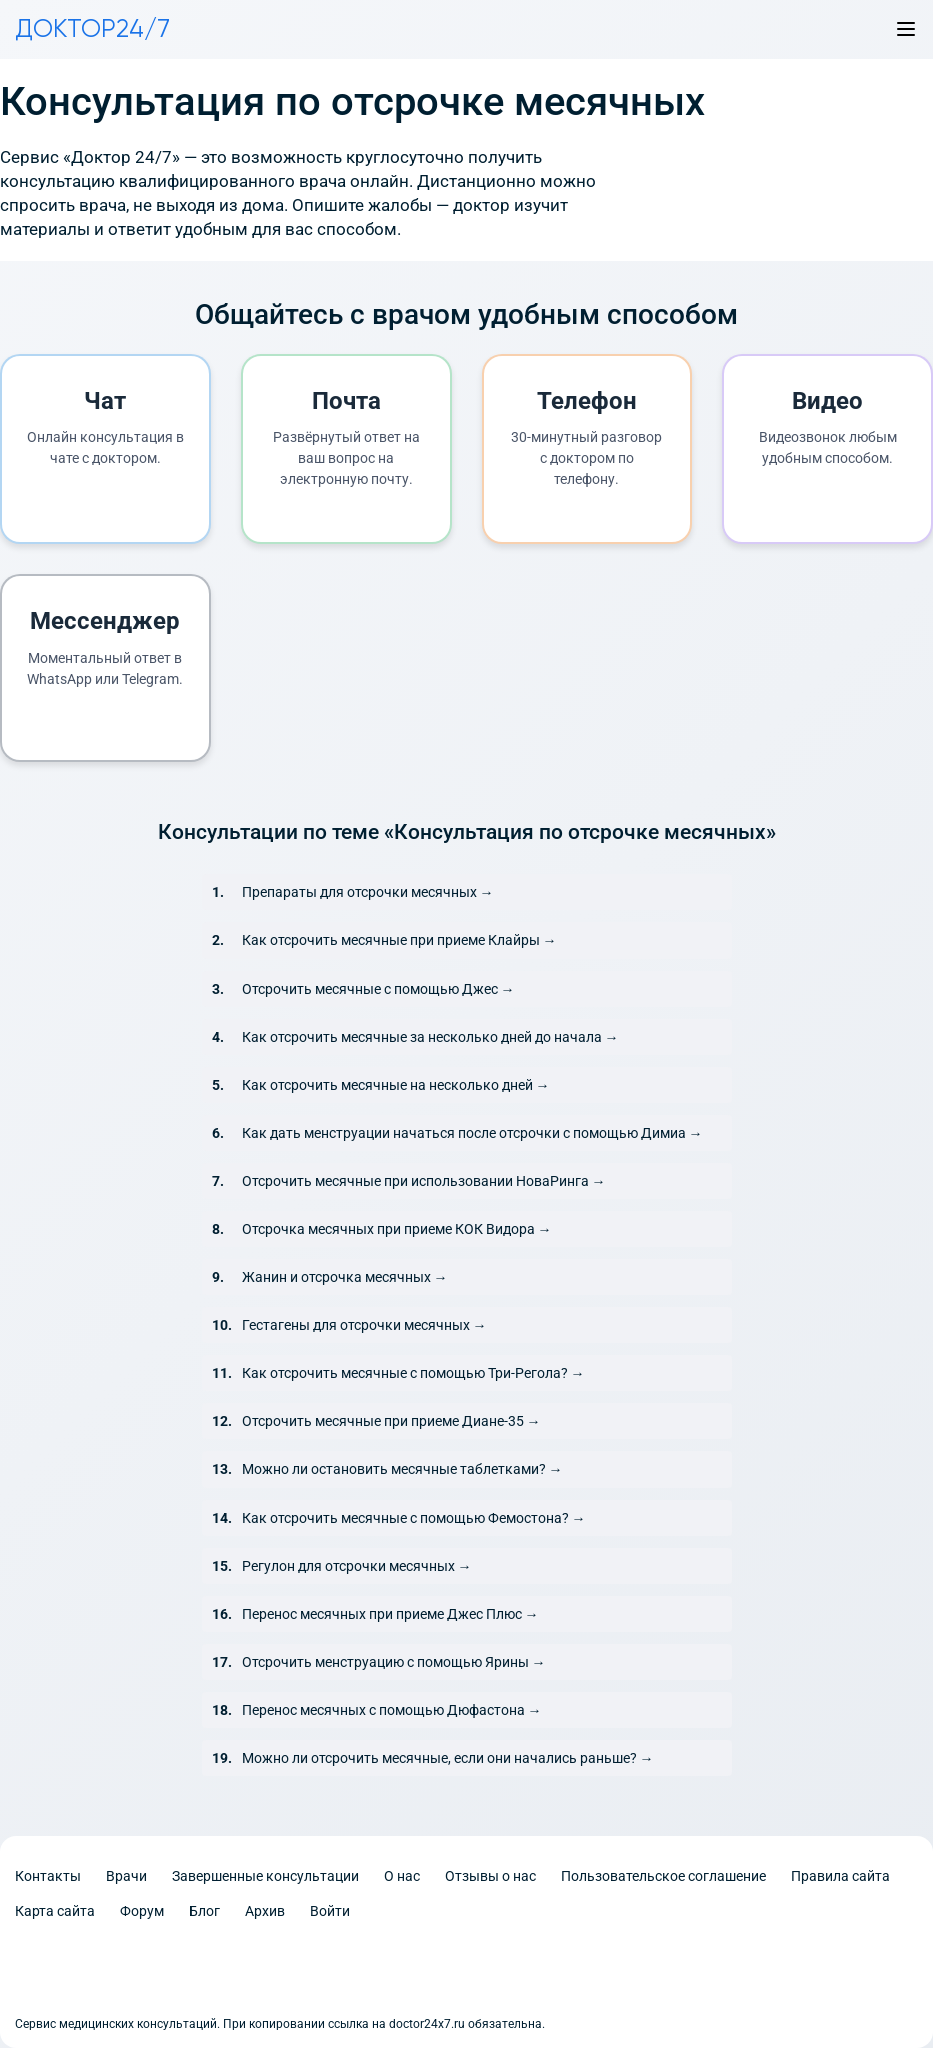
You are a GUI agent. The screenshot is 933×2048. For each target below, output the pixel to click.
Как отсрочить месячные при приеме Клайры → (399, 940)
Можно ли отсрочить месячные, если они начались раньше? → (448, 1758)
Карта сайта (55, 1911)
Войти (330, 1911)
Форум (142, 1911)
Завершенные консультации (265, 1876)
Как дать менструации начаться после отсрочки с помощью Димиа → (472, 1133)
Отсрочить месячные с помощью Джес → (378, 989)
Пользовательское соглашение (663, 1876)
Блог (204, 1911)
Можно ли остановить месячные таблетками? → (402, 1469)
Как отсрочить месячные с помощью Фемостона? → (414, 1518)
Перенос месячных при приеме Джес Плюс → (390, 1614)
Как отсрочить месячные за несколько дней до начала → (430, 1037)
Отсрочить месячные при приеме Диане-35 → (391, 1421)
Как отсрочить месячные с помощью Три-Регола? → (413, 1373)
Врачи (126, 1876)
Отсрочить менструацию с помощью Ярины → (394, 1662)
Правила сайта (840, 1876)
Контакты (48, 1876)
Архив (265, 1911)
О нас (402, 1876)
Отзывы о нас (490, 1876)
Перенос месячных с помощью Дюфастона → (392, 1710)
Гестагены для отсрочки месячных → (364, 1325)
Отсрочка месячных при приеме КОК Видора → (397, 1229)
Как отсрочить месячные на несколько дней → (396, 1085)
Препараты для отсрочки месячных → (368, 892)
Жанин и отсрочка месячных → (345, 1277)
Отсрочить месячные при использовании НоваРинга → (424, 1181)
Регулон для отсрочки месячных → (357, 1566)
